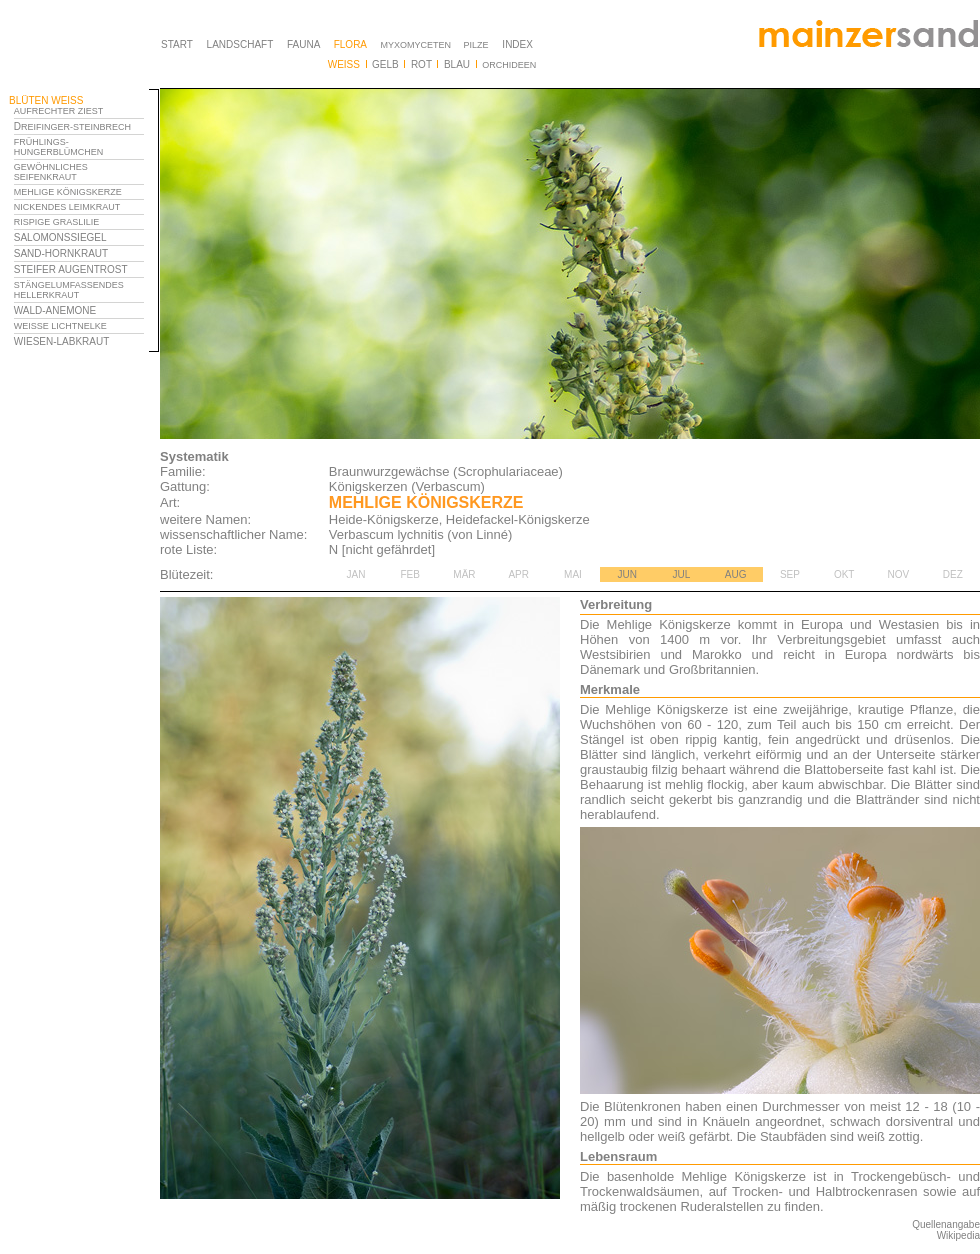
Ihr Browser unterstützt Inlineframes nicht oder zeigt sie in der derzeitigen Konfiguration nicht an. (84, 258)
